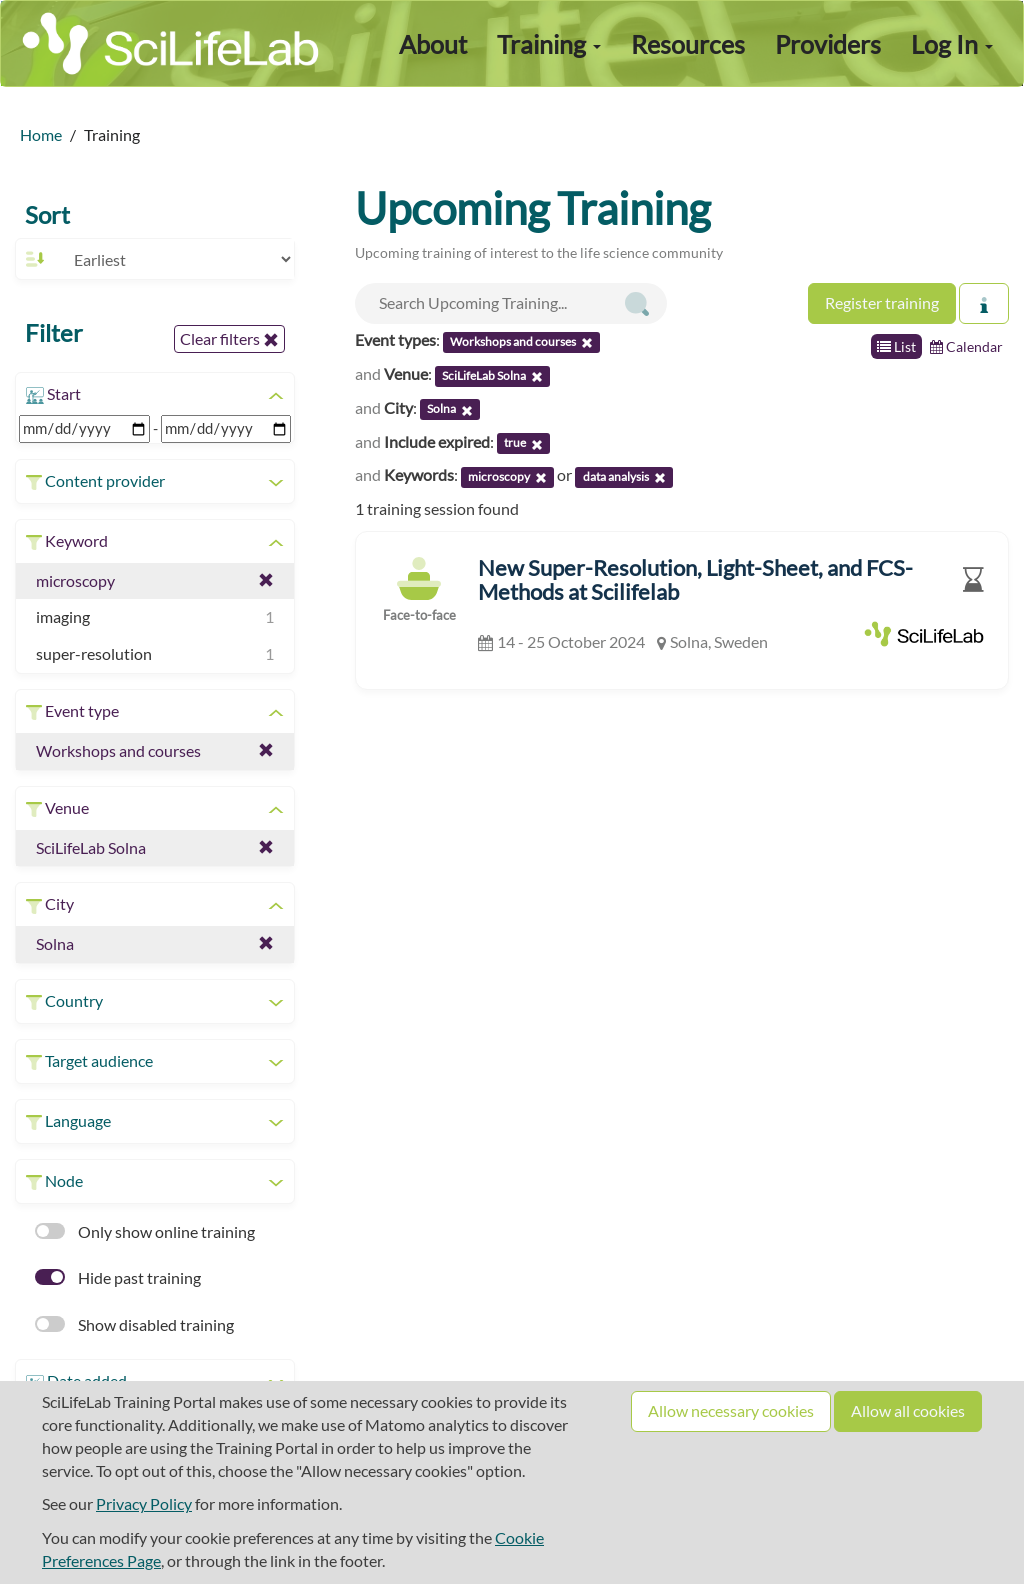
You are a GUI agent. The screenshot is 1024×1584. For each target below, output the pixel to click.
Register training (882, 302)
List (896, 346)
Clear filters (229, 339)
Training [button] (549, 44)
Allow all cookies (908, 1410)
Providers (828, 44)
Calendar (966, 346)
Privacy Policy (144, 1503)
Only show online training (145, 1231)
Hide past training (118, 1277)
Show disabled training (134, 1324)
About (433, 44)
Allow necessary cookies (731, 1410)
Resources (688, 44)
